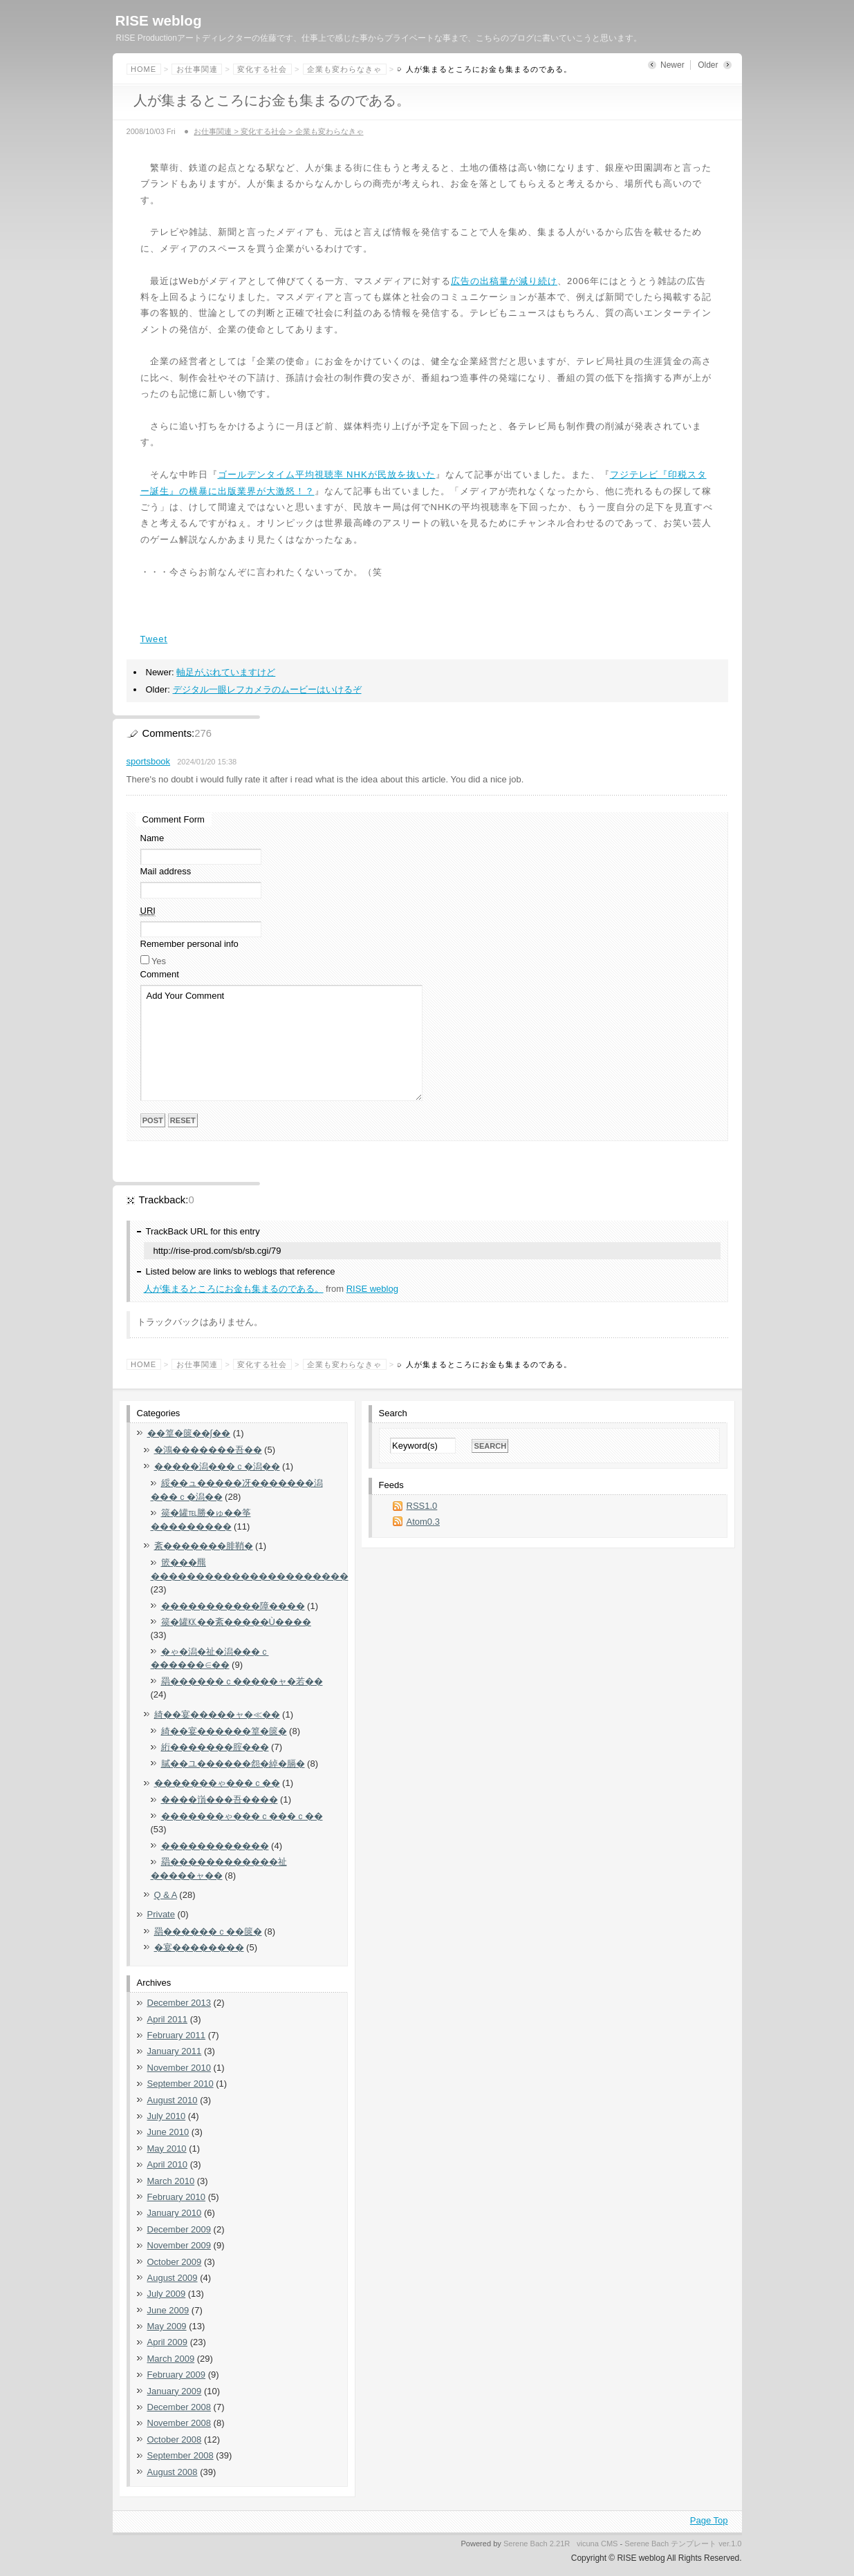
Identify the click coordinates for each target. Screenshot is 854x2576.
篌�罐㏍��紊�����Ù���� (236, 1622)
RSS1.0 (422, 1506)
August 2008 (172, 2472)
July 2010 (166, 2116)
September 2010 (180, 2083)
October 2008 (174, 2439)
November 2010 (179, 2067)
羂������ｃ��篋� (208, 1931)
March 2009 (171, 2358)
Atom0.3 (423, 1521)
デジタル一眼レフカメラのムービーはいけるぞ (267, 689)
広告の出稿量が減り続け (504, 281)
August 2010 (172, 2100)
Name (152, 838)
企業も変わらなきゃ (344, 69)
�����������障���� (233, 1606)
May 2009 (167, 2326)
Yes (158, 961)
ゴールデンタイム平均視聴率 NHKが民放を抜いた (327, 474)
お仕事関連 (197, 69)
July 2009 (166, 2293)
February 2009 (176, 2374)
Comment (159, 974)
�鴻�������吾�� (208, 1450)
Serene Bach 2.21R (536, 2543)
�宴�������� (199, 1947)
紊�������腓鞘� (203, 1546)
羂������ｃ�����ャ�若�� (242, 1681)
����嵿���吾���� (219, 1799)
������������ (215, 1846)
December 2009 (179, 2229)
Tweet (154, 639)
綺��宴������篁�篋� (224, 1731)
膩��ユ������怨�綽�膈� (233, 1763)
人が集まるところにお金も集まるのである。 (234, 1289)
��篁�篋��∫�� (189, 1433)
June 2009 (168, 2310)
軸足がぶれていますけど (225, 672)
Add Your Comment (281, 1043)
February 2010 (176, 2197)
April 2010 (167, 2164)
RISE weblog (158, 20)
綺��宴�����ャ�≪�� (217, 1714)
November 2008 (179, 2423)
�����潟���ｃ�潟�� (217, 1466)
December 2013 (179, 2002)
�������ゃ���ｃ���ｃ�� (242, 1816)
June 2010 (168, 2132)
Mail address (166, 871)
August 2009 (172, 2278)
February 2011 (176, 2035)
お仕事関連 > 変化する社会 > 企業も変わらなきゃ (278, 131)
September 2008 (180, 2455)
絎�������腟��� (215, 1747)
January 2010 (174, 2213)
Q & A (165, 1895)
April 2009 (167, 2342)
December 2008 (179, 2407)
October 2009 (174, 2262)
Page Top (709, 2520)
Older (708, 65)
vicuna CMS (597, 2543)
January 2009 (174, 2391)
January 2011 (174, 2051)
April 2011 (167, 2019)
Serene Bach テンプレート (670, 2543)
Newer (672, 65)
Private (161, 1914)
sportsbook (149, 761)
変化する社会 (262, 69)
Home (143, 69)
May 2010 (167, 2148)
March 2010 (171, 2181)
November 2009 (179, 2245)
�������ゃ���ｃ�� (217, 1783)
